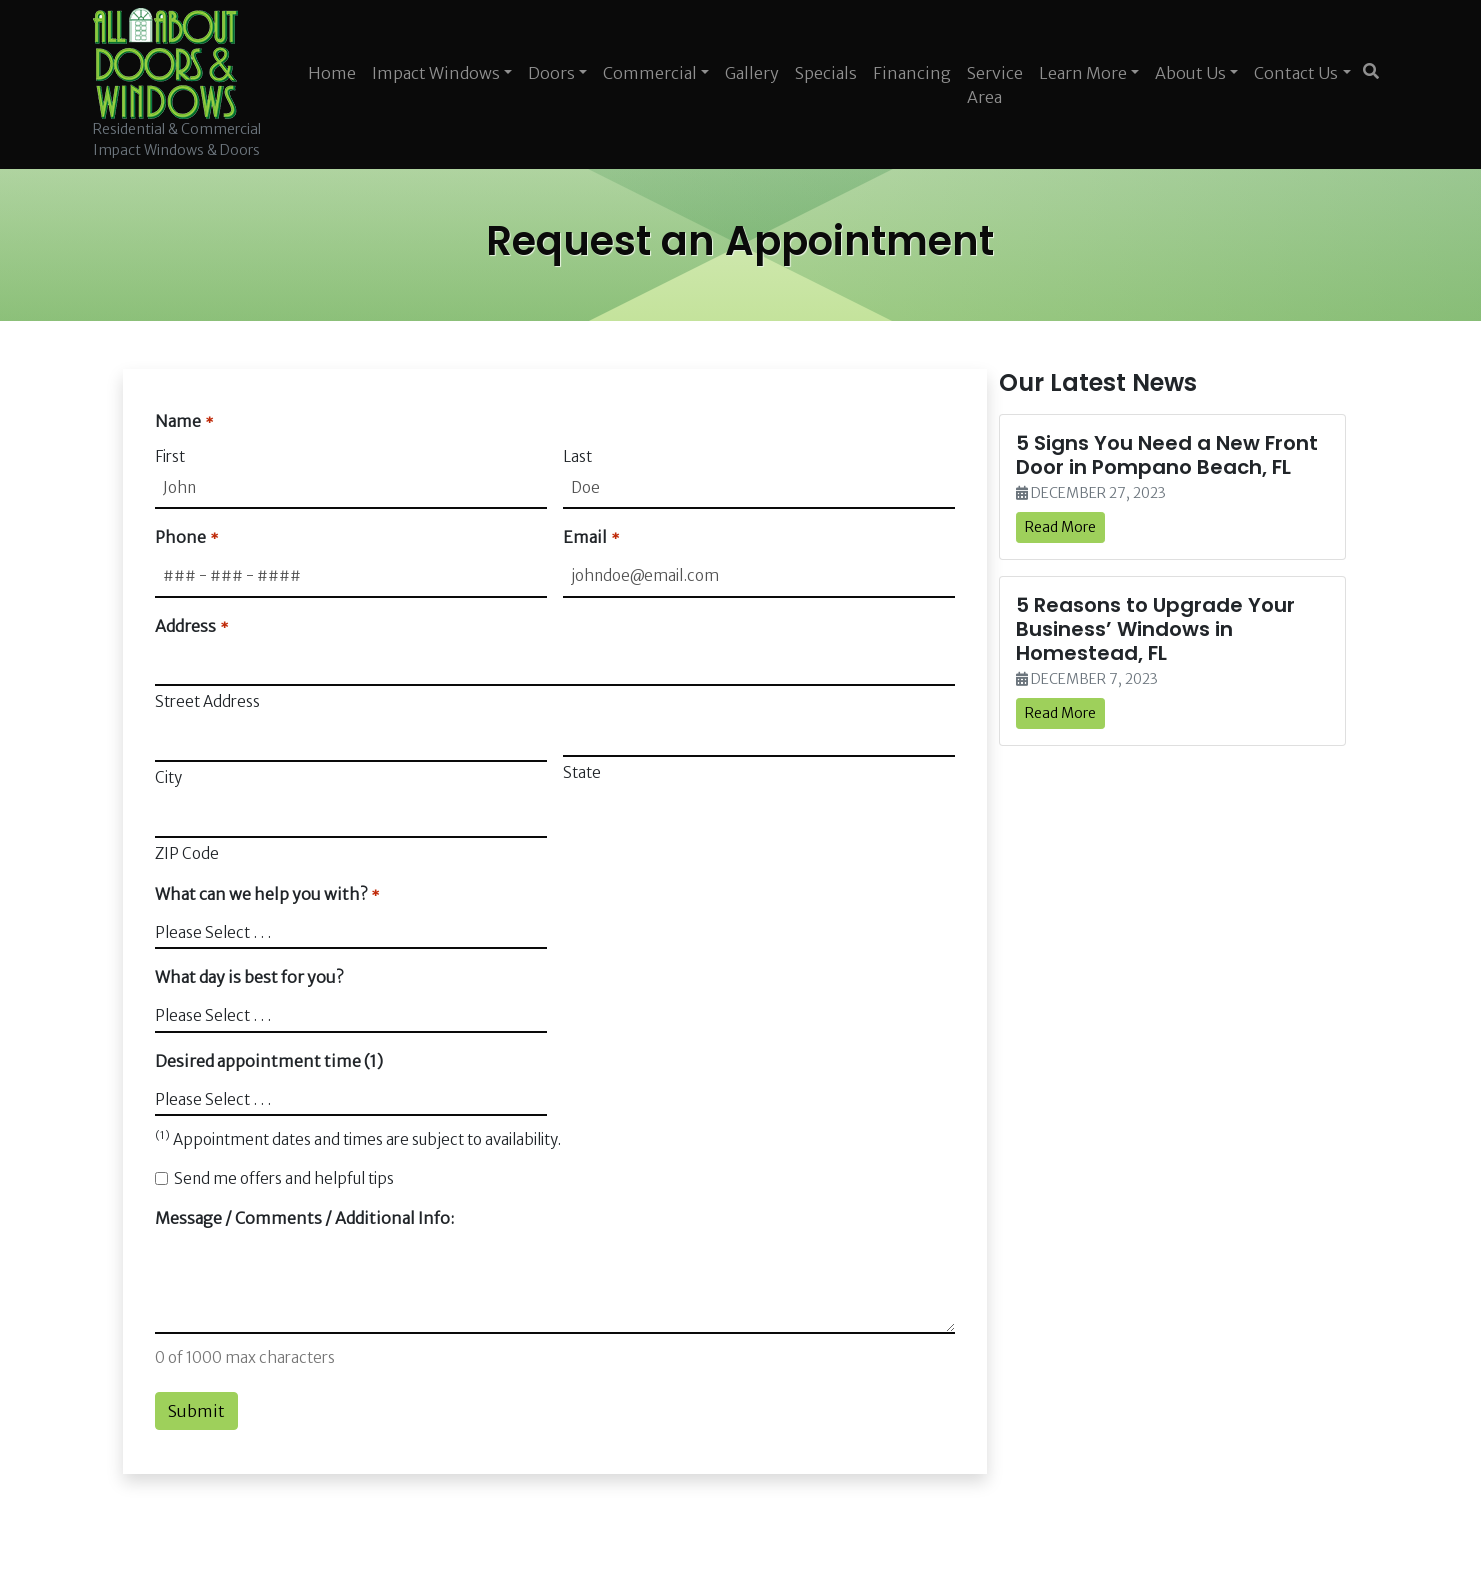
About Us (1190, 73)
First (170, 456)
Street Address (207, 701)
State (582, 772)
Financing (912, 73)
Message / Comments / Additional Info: (304, 1218)
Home (332, 73)
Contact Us (1296, 73)
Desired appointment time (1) (269, 1061)
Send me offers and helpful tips (284, 1178)
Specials (826, 73)
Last (577, 456)
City (168, 777)
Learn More (1083, 73)
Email (590, 538)
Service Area (995, 85)
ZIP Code (187, 853)
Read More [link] (1060, 527)
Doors (551, 73)
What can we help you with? (266, 895)
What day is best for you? (249, 977)
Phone (186, 538)
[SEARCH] (1374, 63)
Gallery (752, 73)
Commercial (650, 73)
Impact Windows (436, 73)
